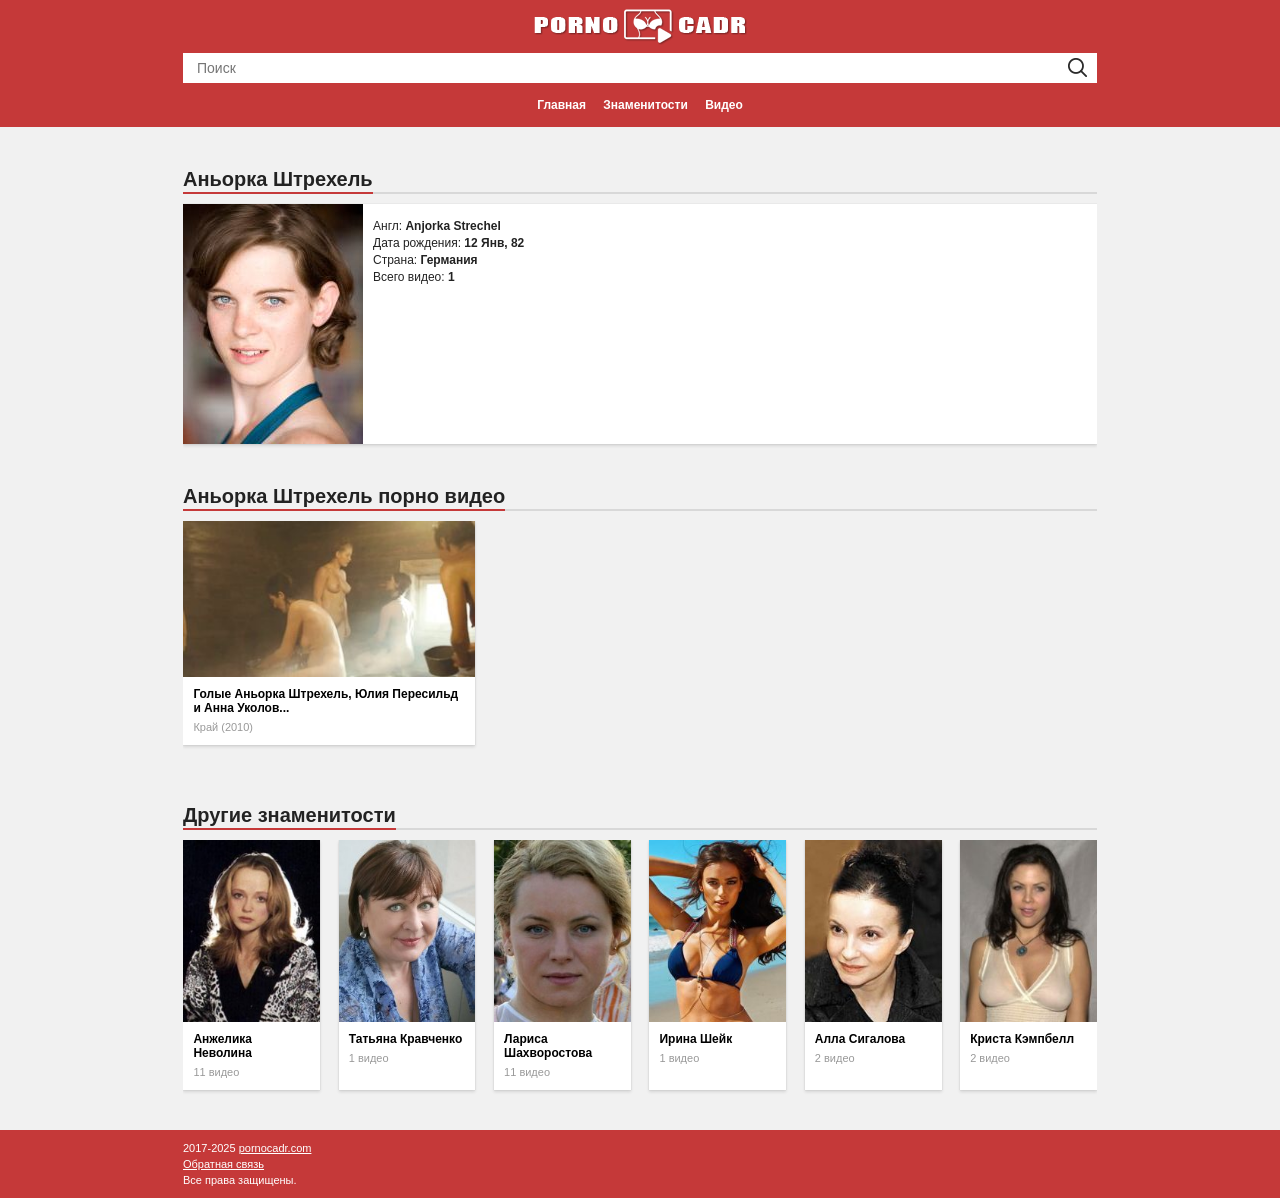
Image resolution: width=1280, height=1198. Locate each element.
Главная (561, 105)
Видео (724, 105)
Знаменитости (645, 105)
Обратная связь (223, 1164)
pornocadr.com (275, 1148)
